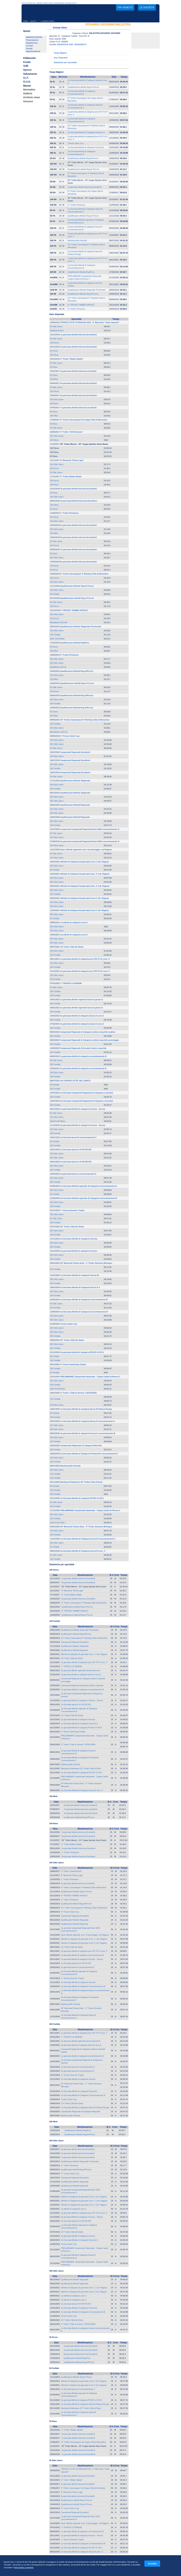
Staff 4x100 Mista (57, 1121)
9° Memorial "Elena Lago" (73, 1591)
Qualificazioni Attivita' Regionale (75, 1646)
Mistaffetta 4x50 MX (58, 622)
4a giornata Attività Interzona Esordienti (78, 1848)
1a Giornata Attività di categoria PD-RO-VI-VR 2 (81, 1772)
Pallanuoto (29, 58)
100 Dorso (54, 343)
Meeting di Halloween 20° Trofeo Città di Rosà (81, 1768)
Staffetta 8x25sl (56, 330)
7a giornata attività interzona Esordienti (84, 187)
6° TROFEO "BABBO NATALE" (81, 305)
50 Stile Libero (56, 326)
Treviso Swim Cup (76, 143)
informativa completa (24, 2567)
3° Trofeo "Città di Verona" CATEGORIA (78, 1744)
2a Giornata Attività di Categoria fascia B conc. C (82, 1790)
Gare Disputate (61, 58)
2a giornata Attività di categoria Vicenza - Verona (82, 1700)
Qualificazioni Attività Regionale (74, 1650)
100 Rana (54, 355)
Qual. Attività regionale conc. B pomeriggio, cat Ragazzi (85, 1935)
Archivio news (31, 97)
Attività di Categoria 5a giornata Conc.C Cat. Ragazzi (84, 1943)
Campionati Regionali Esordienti (75, 1642)
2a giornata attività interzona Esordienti (78, 1832)
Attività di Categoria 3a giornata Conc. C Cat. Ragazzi (84, 1939)
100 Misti (54, 379)
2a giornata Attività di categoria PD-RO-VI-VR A (81, 1727)
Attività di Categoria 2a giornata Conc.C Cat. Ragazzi (84, 2197)
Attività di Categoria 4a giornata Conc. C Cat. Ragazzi (84, 1654)
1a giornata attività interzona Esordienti (78, 1578)
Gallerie (27, 93)
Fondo (27, 62)
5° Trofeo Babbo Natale (72, 1595)
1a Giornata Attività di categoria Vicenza (78, 1982)
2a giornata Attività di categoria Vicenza (78, 1719)
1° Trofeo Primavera (76, 205)
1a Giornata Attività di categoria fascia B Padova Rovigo (85, 2107)
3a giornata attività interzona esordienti (80, 1805)
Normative (29, 89)
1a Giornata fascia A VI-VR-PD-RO (76, 1963)
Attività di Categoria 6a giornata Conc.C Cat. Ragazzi (84, 2205)
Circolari (29, 46)
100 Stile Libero (56, 436)
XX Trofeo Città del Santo (72, 1658)
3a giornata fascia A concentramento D (77, 1967)
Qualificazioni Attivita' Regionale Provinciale (86, 290)
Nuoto (26, 31)
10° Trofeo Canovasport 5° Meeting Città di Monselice (84, 1638)
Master (27, 85)
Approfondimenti (33, 51)
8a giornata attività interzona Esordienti (78, 1856)
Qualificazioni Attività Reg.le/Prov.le (83, 158)
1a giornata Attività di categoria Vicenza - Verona (82, 1959)
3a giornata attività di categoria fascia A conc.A (81, 2045)
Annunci (28, 101)
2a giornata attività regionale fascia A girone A (80, 1670)
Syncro (27, 70)
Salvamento (30, 73)
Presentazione (32, 40)
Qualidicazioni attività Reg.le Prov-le (83, 87)
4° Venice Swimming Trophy (73, 1732)
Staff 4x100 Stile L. (58, 1522)
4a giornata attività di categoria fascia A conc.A (81, 1674)
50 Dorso (54, 351)
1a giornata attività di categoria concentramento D (82, 2056)
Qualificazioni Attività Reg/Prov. (81, 272)
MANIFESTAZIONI (34, 37)
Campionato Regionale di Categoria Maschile (80, 2111)
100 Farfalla (55, 635)
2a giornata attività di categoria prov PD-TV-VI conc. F (84, 1662)
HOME (25, 21)
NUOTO (33, 21)
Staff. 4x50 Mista (57, 639)
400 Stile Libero (56, 801)
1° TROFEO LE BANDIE (71, 1666)
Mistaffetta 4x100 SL (59, 732)
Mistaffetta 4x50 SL (58, 667)
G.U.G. (27, 81)
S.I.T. (26, 77)
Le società (147, 7)
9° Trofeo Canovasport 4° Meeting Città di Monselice (84, 1603)
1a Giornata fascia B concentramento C (78, 2067)
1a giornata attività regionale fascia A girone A (80, 2041)
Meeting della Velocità (77, 240)
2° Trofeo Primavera (76, 309)
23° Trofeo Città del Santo (72, 2103)
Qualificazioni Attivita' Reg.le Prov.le (83, 216)
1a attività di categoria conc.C (73, 2296)
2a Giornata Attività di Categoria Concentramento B (83, 1986)
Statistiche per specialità (65, 62)
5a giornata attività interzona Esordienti (78, 1582)
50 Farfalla (54, 594)
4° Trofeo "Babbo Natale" (72, 2430)
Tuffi (25, 66)
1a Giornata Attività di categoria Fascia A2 (86, 147)
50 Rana (53, 367)
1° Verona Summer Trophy (72, 1978)
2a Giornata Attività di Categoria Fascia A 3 (86, 132)
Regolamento (31, 43)
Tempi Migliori (60, 53)
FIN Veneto (125, 7)
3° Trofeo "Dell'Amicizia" (71, 1871)
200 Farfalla (55, 967)
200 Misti (54, 651)
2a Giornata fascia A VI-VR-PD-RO (76, 1704)
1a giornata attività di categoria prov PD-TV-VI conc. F (84, 1951)
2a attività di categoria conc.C (73, 2209)
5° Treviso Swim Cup (70, 1912)
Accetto (152, 2563)
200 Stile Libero (56, 399)
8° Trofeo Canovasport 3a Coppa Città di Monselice (84, 2442)
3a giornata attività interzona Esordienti (78, 2153)
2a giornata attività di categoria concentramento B (82, 1689)
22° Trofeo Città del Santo (72, 1715)
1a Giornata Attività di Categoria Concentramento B (83, 2095)
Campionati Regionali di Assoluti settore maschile (82, 1685)
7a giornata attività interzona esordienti (80, 1809)
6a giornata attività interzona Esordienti (78, 1599)
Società (29, 48)
